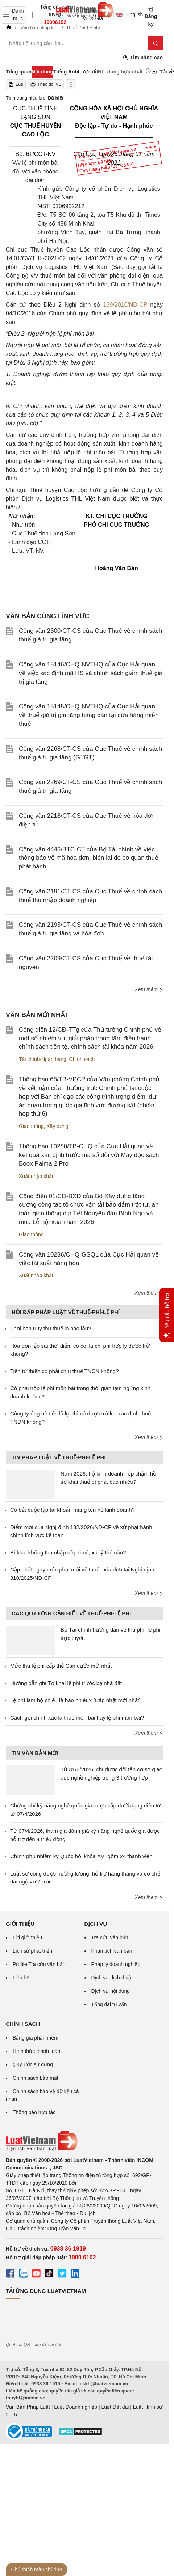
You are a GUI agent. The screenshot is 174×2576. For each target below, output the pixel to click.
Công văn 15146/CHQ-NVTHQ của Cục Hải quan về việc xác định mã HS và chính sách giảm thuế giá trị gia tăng (90, 673)
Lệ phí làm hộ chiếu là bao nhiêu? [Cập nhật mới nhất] (75, 1700)
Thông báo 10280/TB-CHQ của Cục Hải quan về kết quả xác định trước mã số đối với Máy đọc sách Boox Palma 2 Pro (89, 1155)
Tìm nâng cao (143, 58)
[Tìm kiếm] (155, 43)
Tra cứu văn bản (109, 1937)
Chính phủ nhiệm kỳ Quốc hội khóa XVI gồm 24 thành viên (81, 1856)
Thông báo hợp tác (34, 2112)
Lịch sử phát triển (32, 1951)
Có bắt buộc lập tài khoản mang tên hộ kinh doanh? (72, 1510)
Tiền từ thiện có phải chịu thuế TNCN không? (64, 1371)
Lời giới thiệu (27, 1937)
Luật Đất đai (115, 2407)
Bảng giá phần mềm (35, 2038)
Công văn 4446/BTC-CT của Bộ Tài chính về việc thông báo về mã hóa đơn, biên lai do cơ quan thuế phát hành (88, 858)
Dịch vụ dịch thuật (112, 1978)
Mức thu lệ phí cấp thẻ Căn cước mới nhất (61, 1666)
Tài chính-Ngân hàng (42, 1059)
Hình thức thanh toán (36, 2051)
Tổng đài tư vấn (109, 2004)
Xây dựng (57, 1126)
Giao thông (31, 1126)
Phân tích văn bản (111, 1951)
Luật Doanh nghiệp (75, 2407)
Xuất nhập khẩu (37, 1176)
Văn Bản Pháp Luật (28, 2407)
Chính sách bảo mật (35, 2078)
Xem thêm (148, 989)
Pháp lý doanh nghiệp (116, 1964)
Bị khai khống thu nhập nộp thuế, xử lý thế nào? (68, 1552)
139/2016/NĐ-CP (125, 305)
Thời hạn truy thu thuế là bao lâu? (50, 1328)
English (127, 14)
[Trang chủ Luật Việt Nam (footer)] (84, 2141)
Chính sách (82, 1059)
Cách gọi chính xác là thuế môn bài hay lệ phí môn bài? (77, 1717)
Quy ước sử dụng (33, 2064)
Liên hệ (21, 1978)
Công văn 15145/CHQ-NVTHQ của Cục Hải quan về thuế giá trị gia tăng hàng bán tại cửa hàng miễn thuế (89, 715)
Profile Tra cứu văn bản (39, 1964)
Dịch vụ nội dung (110, 1991)
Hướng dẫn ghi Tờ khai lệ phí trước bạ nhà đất (66, 1683)
